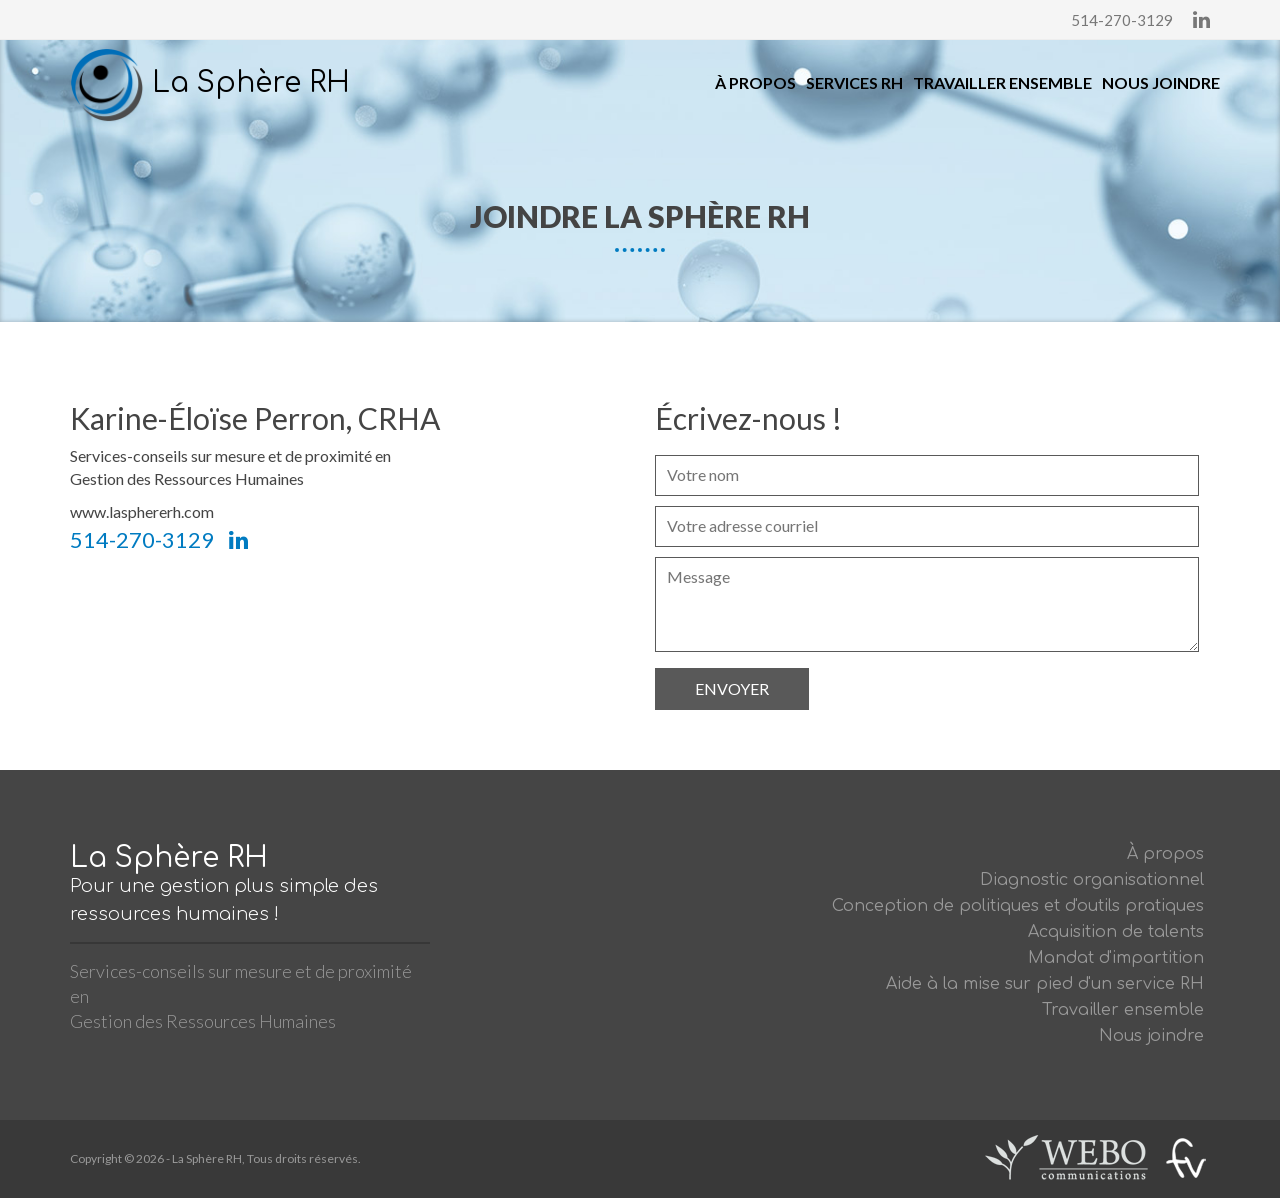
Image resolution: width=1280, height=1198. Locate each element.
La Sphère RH (210, 83)
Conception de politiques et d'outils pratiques (1018, 906)
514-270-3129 (1122, 20)
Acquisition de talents (1116, 932)
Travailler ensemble (1002, 82)
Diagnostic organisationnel (1092, 880)
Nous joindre (1161, 82)
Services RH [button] (854, 82)
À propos (755, 82)
